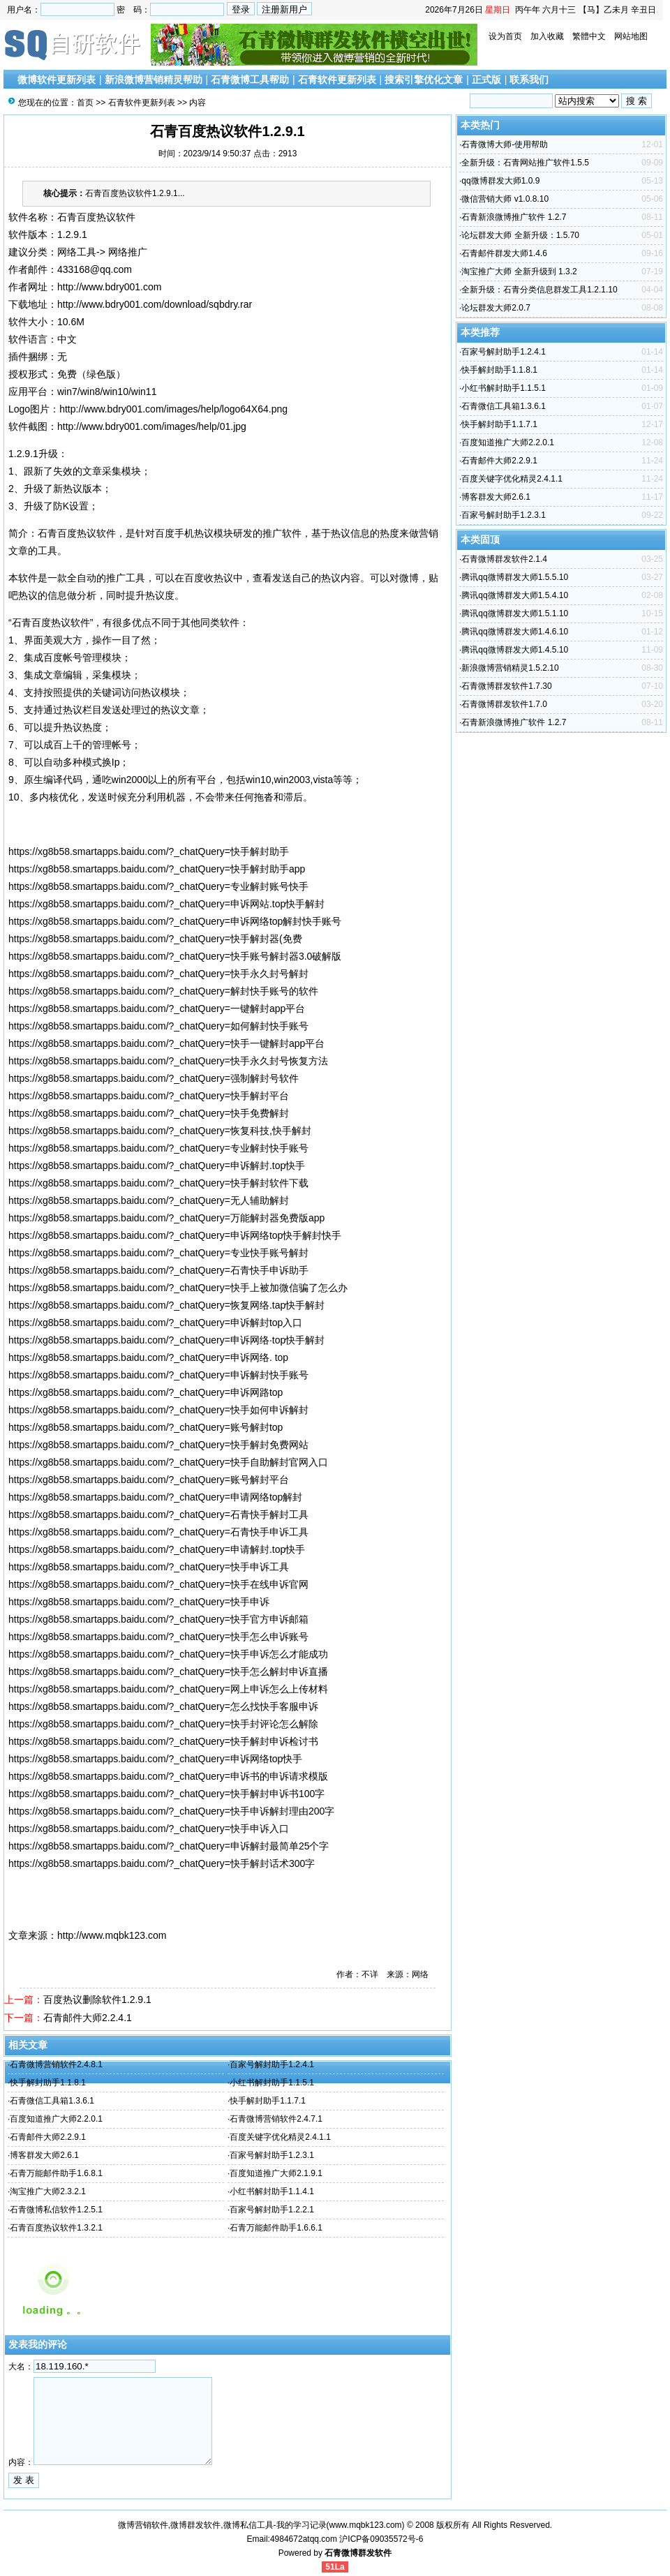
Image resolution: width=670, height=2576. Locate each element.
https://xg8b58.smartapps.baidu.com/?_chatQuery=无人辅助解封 (148, 1200)
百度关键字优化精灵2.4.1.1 (280, 2137)
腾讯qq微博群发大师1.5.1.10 (514, 613)
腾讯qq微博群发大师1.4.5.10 (514, 650)
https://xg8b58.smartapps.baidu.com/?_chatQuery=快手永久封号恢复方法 (168, 1060)
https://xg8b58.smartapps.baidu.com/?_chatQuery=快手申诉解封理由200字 (171, 1811)
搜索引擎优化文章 (424, 79)
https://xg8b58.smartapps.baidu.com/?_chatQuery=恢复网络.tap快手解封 (166, 1305)
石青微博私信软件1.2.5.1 (56, 2209)
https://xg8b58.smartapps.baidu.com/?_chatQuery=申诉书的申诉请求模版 (168, 1776)
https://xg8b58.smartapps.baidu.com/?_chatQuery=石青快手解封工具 (158, 1514)
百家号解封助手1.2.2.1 (272, 2209)
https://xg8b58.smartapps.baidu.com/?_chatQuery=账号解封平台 (148, 1479)
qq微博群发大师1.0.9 (500, 181)
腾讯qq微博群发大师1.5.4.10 (514, 595)
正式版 (486, 79)
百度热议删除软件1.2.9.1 (97, 1999)
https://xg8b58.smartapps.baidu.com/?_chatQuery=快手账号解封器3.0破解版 (174, 956)
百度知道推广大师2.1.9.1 (276, 2173)
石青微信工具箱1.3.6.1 (52, 2101)
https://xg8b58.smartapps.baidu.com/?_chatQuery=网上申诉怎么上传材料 (168, 1689)
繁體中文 (589, 36)
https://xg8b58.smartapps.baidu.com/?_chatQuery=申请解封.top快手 (156, 1549)
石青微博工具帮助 (250, 79)
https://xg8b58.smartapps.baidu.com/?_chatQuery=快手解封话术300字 (161, 1863)
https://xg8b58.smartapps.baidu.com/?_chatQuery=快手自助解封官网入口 (168, 1462)
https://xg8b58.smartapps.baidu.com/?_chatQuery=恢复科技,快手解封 (159, 1130)
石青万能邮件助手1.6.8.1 (56, 2173)
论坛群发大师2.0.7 (495, 308)
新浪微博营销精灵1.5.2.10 (509, 668)
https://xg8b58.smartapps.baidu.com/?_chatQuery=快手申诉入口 (148, 1828)
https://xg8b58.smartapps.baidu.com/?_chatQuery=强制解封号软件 (153, 1078)
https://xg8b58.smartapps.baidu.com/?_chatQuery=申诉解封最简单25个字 (168, 1846)
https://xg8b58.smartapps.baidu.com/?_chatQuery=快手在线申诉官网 (158, 1584)
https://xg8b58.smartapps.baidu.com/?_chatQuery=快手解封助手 (148, 851)
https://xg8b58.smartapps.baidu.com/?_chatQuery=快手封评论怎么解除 (163, 1723)
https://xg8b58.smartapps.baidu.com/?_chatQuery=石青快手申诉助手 (158, 1270)
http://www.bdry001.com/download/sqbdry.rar (154, 304)
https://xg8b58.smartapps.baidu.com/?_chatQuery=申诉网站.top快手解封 (166, 903)
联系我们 (529, 79)
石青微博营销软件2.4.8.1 (56, 2064)
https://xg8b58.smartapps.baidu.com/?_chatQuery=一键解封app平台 (156, 1008)
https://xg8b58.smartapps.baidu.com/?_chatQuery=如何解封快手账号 (158, 1026)
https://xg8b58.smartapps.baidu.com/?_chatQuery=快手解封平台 (148, 1095)
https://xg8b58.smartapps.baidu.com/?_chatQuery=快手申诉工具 (148, 1566)
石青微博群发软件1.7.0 (504, 704)
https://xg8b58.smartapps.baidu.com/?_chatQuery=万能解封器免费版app (166, 1217)
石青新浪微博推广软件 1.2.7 (513, 217)
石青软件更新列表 (337, 79)
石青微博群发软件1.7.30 (506, 686)
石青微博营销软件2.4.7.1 (276, 2119)
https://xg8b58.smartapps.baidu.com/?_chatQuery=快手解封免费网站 (158, 1444)
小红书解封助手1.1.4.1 (272, 2191)
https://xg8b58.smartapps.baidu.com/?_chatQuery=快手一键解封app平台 (166, 1043)
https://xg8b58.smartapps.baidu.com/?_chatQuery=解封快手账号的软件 (163, 991)
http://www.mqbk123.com (111, 1935)
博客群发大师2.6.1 (44, 2155)
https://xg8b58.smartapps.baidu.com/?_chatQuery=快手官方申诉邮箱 (158, 1619)
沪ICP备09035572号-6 (381, 2539)
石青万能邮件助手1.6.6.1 (276, 2228)
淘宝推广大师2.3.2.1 (48, 2191)
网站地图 (631, 36)
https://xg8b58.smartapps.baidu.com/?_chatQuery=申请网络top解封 (155, 1497)
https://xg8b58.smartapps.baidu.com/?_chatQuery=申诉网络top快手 (155, 1758)
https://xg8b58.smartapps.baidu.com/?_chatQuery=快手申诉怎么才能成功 (168, 1654)
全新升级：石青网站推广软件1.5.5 (525, 162)
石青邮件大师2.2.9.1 (48, 2137)
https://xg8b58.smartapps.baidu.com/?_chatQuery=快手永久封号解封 (158, 973)
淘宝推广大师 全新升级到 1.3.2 (518, 271)
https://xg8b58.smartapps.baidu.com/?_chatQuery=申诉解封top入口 (155, 1322)
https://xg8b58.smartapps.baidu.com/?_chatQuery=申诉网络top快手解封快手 (174, 1235)
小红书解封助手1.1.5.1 (272, 2082)
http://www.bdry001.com (109, 286)
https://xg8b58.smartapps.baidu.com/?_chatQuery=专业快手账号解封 (158, 1252)
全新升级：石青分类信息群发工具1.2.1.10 (539, 290)
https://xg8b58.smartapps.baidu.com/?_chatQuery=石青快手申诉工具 (158, 1532)
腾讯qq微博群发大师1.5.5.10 (514, 577)
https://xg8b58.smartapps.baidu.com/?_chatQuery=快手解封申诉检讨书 (163, 1741)
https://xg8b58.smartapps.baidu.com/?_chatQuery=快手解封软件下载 (158, 1183)
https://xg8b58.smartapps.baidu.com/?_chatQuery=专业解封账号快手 (158, 886)
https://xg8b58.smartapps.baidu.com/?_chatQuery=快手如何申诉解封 (158, 1409)
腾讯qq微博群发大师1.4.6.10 (514, 631)
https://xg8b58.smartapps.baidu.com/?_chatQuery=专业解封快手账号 (158, 1148)
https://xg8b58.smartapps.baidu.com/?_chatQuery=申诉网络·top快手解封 (166, 1340)
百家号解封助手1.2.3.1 (272, 2155)
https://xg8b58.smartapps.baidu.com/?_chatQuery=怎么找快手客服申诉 (163, 1706)
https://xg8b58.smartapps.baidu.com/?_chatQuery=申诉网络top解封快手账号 (174, 921)
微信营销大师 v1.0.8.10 (505, 199)
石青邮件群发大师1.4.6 (504, 253)
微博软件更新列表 (56, 79)
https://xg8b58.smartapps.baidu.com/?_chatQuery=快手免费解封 (148, 1113)
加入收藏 (547, 36)
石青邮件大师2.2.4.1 (87, 2017)
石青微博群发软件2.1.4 (504, 559)
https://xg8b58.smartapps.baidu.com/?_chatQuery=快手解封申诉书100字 (166, 1793)
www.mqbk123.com (365, 2525)
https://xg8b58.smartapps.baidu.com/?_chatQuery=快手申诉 (138, 1601)
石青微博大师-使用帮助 (504, 144)
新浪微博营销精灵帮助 (153, 79)
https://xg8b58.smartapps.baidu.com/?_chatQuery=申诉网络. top (148, 1357)
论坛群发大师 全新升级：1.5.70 (520, 235)
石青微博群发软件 (358, 2553)
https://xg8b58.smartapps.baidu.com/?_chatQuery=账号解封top (145, 1427)
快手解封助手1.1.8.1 (48, 2082)
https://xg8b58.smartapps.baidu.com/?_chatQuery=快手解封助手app (156, 868)
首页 (85, 102)
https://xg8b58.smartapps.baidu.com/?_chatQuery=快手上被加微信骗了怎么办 (178, 1287)
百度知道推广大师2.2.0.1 (56, 2119)
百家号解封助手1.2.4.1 (272, 2064)
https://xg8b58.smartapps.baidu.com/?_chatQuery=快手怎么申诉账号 (158, 1636)
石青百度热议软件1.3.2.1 (56, 2228)
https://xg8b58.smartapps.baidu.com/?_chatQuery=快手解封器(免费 (155, 938)
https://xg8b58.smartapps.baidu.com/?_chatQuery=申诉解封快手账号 (158, 1374)
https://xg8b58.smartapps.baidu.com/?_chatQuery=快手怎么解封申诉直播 (168, 1671)
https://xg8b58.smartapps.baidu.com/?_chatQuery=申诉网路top (145, 1392)
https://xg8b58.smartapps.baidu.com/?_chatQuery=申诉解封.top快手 (156, 1165)
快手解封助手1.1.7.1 (268, 2101)
